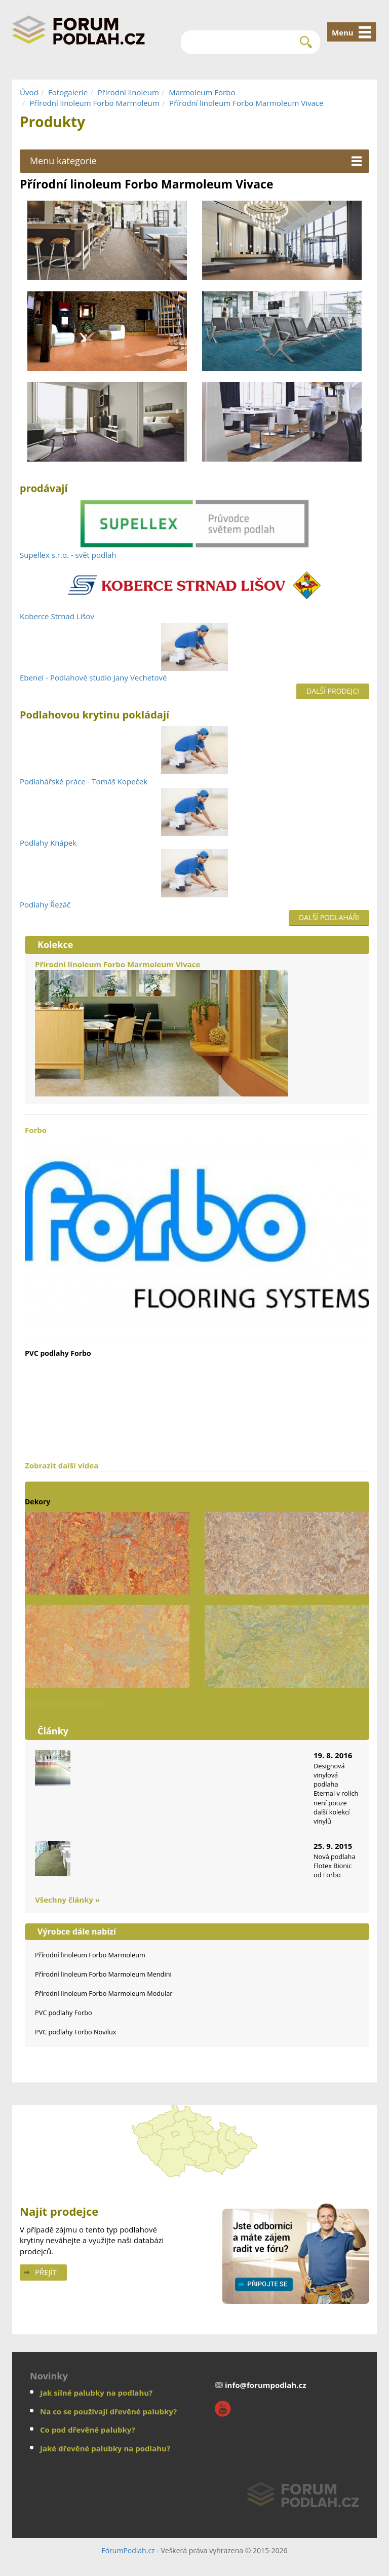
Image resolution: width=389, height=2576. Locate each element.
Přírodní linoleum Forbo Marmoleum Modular (103, 1993)
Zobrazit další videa (61, 1465)
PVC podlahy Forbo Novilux (75, 2031)
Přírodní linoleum (128, 92)
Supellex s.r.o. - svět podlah (68, 555)
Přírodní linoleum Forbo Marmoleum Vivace (246, 103)
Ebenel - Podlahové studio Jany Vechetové (93, 677)
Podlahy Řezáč (45, 904)
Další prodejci (332, 691)
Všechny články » (67, 1900)
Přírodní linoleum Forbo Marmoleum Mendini (103, 1974)
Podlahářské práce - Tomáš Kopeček (83, 781)
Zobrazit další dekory (64, 1703)
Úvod (29, 92)
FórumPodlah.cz (127, 2550)
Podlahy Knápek (48, 843)
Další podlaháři (329, 917)
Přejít (46, 2272)
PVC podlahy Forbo (63, 2012)
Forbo (197, 1226)
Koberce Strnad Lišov (57, 616)
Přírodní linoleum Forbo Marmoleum (94, 103)
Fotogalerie (68, 92)
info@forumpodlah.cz (265, 2385)
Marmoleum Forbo (202, 92)
